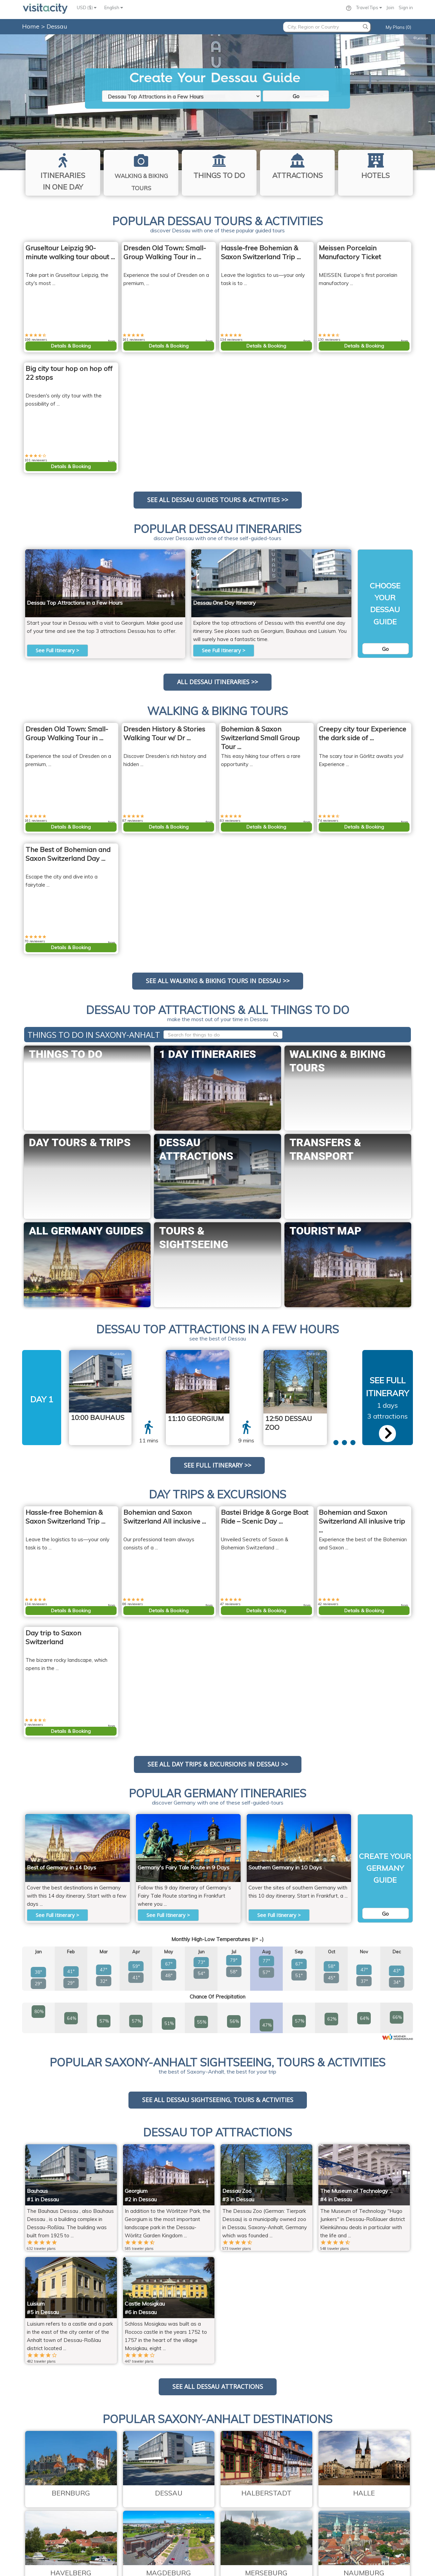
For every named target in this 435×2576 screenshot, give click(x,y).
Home (30, 26)
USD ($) (87, 7)
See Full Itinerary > (57, 650)
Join (390, 7)
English (113, 7)
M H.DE (171, 553)
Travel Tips (369, 7)
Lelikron (420, 38)
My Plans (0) (398, 27)
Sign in (406, 7)
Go (296, 96)
